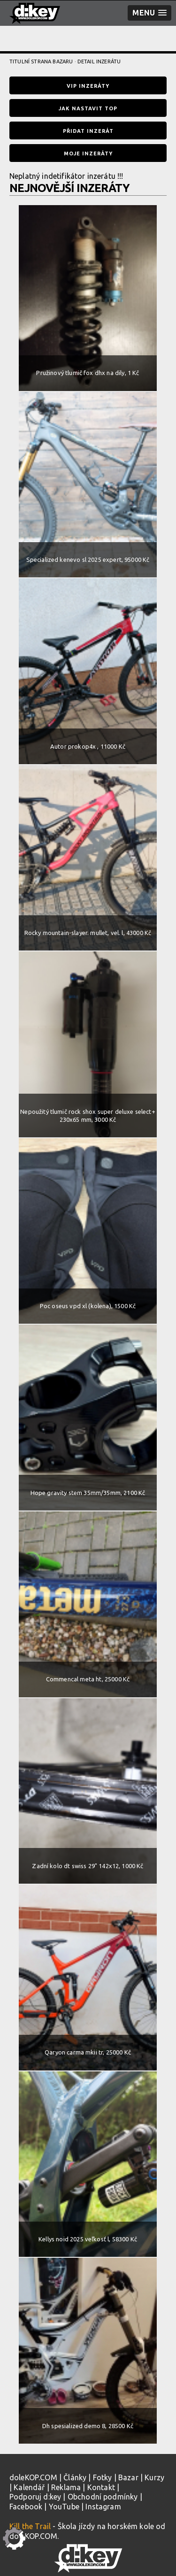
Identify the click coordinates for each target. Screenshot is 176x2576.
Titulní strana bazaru (41, 61)
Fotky (102, 2477)
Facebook (25, 2506)
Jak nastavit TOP (88, 108)
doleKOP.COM (33, 2477)
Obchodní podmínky (103, 2496)
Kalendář (29, 2487)
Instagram (103, 2506)
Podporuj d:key (35, 2496)
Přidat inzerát (88, 131)
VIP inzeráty (88, 86)
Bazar (128, 2477)
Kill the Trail (30, 2526)
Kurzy (154, 2477)
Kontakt (101, 2487)
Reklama (66, 2487)
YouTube (64, 2506)
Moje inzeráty (88, 153)
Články (74, 2477)
